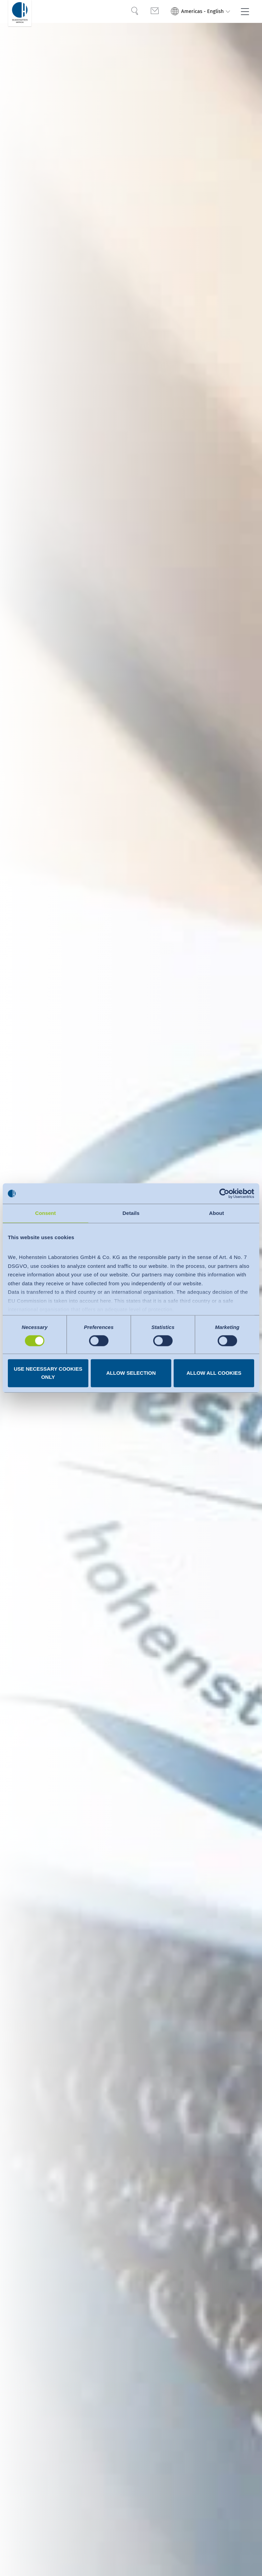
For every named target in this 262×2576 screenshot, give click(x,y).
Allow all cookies (214, 1373)
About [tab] (216, 1213)
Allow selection (131, 1373)
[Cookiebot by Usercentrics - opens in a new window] (224, 1193)
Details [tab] (131, 1213)
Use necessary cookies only (48, 1373)
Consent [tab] (45, 1213)
